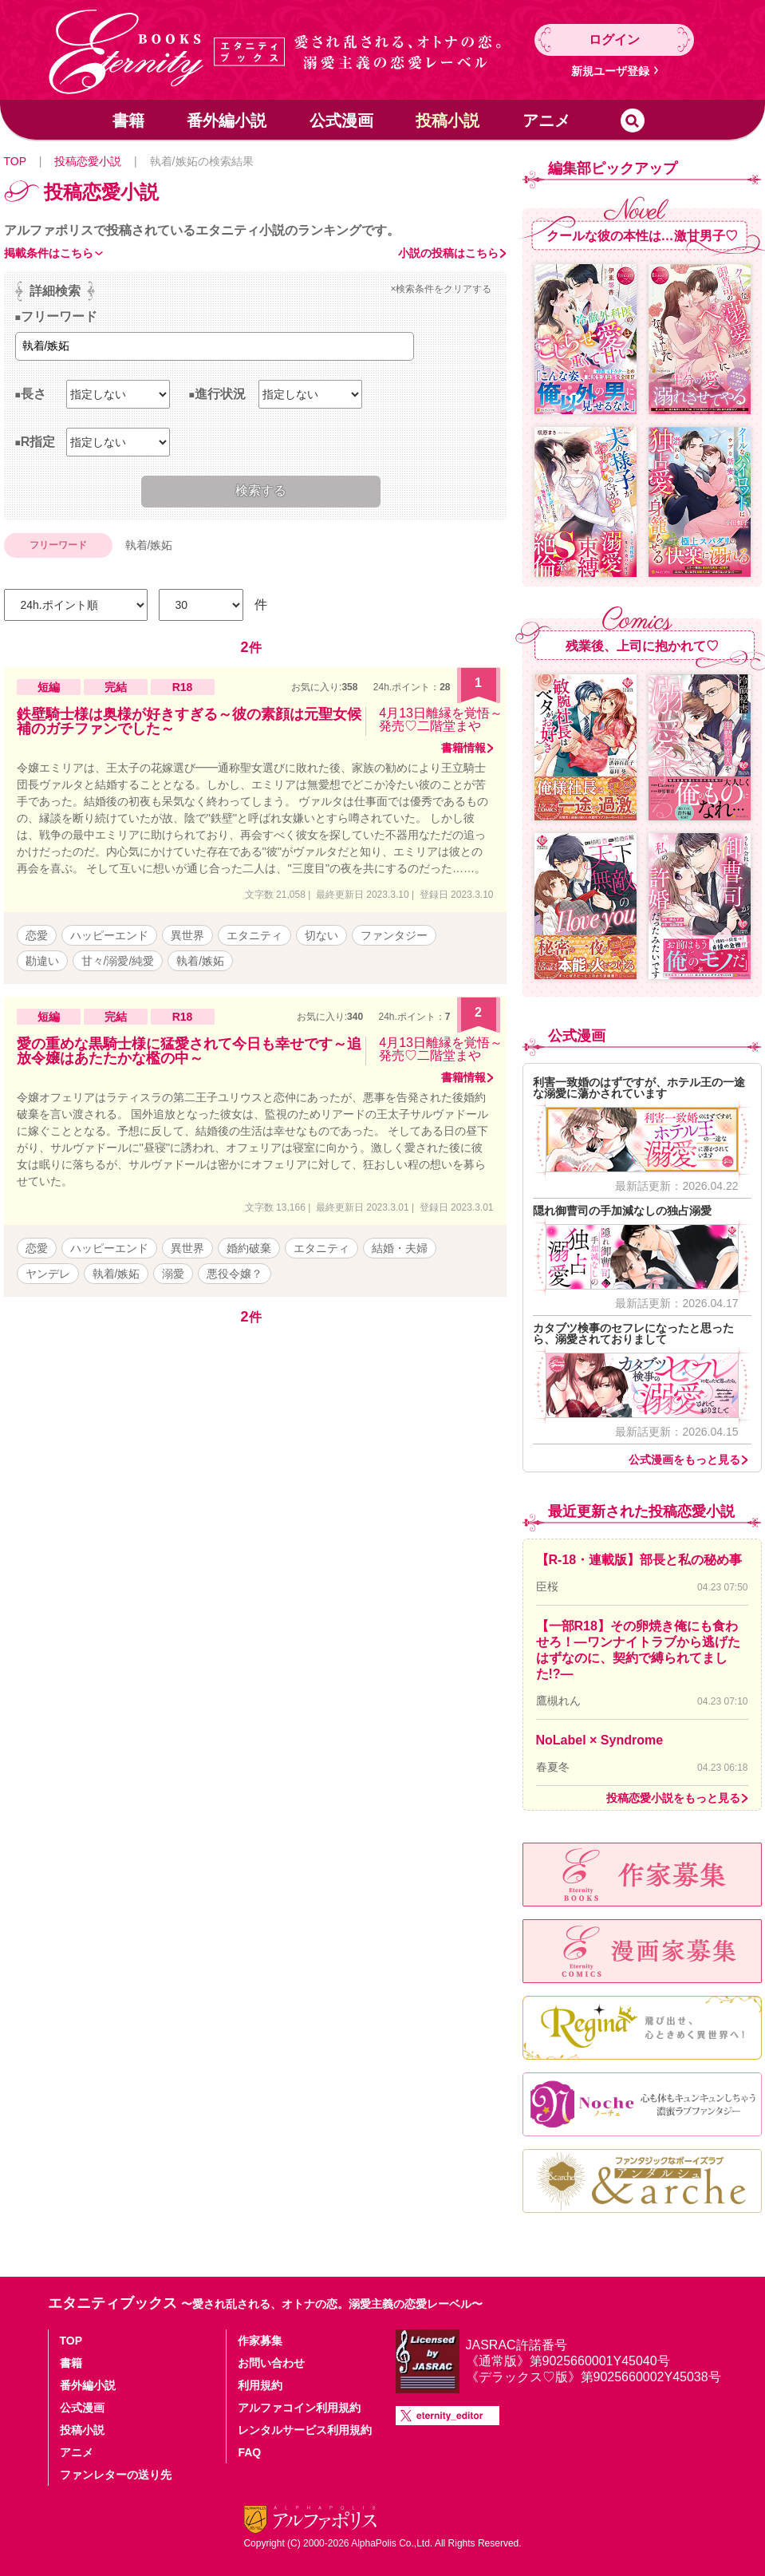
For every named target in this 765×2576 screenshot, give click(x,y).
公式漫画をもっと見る (684, 1459)
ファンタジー (394, 935)
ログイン (614, 39)
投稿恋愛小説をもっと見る (673, 1798)
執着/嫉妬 (200, 960)
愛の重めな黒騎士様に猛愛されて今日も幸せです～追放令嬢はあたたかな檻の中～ (189, 1051)
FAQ (249, 2452)
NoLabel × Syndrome (600, 1740)
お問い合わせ (271, 2363)
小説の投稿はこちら (448, 253)
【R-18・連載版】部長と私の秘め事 (639, 1560)
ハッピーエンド (109, 935)
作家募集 (260, 2340)
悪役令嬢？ (234, 1273)
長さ (33, 394)
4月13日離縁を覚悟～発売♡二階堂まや (441, 719)
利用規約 (260, 2385)
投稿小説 (447, 120)
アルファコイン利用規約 (299, 2407)
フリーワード (59, 316)
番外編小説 (226, 120)
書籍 (128, 120)
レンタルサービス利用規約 (305, 2430)
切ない (321, 935)
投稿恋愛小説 (87, 161)
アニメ (546, 120)
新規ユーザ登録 (610, 71)
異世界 (187, 935)
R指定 (38, 441)
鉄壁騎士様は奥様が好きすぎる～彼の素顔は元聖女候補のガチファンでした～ (189, 721)
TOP (15, 161)
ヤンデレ (48, 1273)
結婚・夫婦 (400, 1248)
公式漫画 (341, 120)
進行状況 (220, 394)
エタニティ (254, 935)
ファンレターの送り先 (116, 2474)
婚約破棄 (249, 1248)
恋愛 (37, 935)
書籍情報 (463, 747)
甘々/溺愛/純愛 (118, 960)
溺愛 (173, 1273)
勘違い (42, 960)
